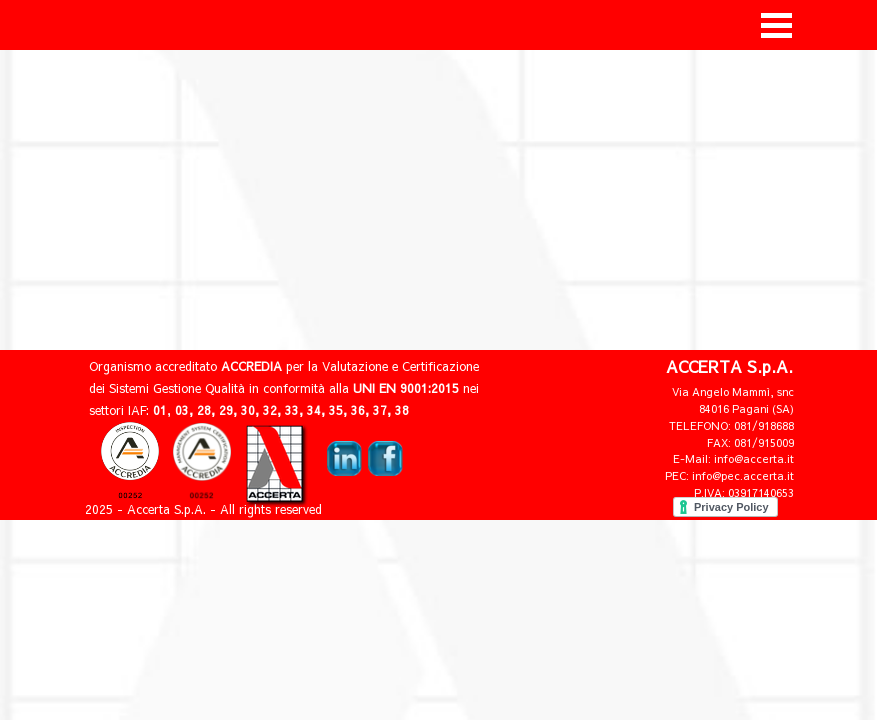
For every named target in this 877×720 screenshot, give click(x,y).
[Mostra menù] (777, 25)
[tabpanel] (669, 441)
